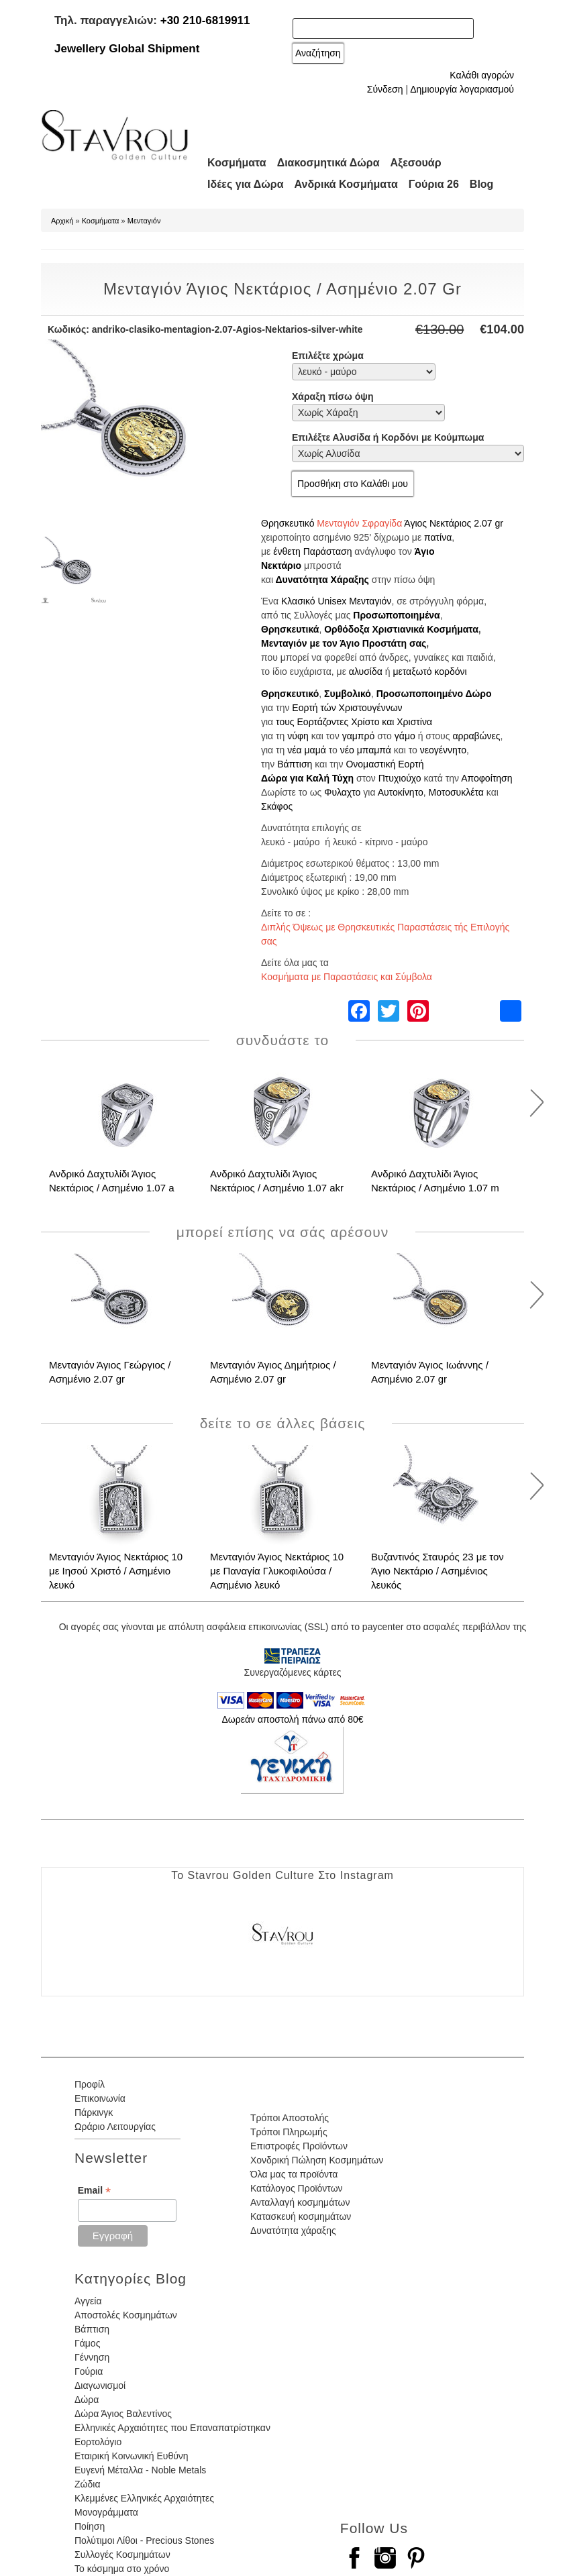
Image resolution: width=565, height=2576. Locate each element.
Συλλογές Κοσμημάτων (122, 2554)
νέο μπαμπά (365, 750)
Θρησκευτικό (287, 523)
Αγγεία (88, 2301)
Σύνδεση (385, 89)
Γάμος (87, 2343)
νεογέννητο (443, 750)
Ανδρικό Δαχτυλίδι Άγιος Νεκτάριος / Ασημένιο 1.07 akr (277, 1180)
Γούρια (88, 2371)
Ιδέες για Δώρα (245, 184)
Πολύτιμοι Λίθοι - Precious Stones (144, 2540)
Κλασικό (298, 601)
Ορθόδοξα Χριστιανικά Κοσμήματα (401, 629)
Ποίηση (89, 2526)
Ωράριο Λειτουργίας (115, 2126)
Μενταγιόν (144, 221)
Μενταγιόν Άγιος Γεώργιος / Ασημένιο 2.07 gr (109, 1372)
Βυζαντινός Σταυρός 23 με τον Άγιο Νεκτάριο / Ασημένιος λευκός (437, 1571)
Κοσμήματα (236, 162)
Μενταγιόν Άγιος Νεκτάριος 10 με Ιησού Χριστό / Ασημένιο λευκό (116, 1571)
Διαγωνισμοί (99, 2385)
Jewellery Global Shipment (126, 48)
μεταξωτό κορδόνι (429, 671)
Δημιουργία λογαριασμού (462, 89)
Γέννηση (91, 2357)
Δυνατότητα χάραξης (293, 2230)
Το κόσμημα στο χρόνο (121, 2568)
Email (94, 2190)
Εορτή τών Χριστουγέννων (347, 707)
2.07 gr (488, 523)
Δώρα (86, 2399)
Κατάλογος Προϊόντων (296, 2188)
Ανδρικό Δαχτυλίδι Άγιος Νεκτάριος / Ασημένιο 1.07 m (435, 1180)
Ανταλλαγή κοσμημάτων (300, 2202)
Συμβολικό (347, 693)
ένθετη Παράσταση (312, 551)
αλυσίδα (365, 671)
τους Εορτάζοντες (312, 721)
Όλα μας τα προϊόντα (294, 2174)
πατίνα (438, 537)
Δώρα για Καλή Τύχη (307, 778)
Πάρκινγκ (93, 2112)
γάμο (405, 736)
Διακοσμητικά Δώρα (328, 162)
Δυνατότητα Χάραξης (321, 579)
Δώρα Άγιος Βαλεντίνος (123, 2413)
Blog (482, 184)
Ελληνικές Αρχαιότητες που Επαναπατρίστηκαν (172, 2427)
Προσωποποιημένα (396, 615)
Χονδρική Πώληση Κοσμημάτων (316, 2160)
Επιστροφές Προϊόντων (299, 2146)
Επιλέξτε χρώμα (328, 355)
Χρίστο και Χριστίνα (391, 721)
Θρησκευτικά (290, 629)
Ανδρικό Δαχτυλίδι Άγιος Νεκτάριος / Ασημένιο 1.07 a (111, 1180)
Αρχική (62, 221)
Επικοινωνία (99, 2098)
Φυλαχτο (342, 792)
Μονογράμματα (106, 2512)
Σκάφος (277, 806)
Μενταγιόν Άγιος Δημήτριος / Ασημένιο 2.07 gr (273, 1372)
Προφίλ (89, 2084)
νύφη (298, 736)
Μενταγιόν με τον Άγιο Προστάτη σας (343, 643)
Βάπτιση (294, 764)
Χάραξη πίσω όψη (332, 396)
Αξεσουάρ (416, 162)
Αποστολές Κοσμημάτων (125, 2315)
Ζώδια (87, 2484)
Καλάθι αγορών (482, 75)
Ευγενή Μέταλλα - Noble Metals (140, 2470)
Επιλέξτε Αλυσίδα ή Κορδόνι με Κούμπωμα (388, 437)
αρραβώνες (476, 736)
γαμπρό (358, 736)
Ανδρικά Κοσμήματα (346, 184)
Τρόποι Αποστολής (289, 2117)
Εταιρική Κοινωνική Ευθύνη (131, 2456)
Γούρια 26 (434, 184)
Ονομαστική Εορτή (384, 764)
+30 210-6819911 (205, 20)
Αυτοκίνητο (400, 792)
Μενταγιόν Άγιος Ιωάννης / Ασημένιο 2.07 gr (430, 1372)
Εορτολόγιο (97, 2441)
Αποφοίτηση (486, 778)
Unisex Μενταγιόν (354, 601)
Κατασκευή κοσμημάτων (300, 2216)
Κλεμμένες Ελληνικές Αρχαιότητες (144, 2498)
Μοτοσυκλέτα (456, 792)
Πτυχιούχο (399, 778)
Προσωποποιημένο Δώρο (434, 693)
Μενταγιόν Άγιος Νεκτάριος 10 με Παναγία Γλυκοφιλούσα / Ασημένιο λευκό (277, 1571)
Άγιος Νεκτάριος (437, 523)
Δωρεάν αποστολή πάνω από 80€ (292, 1719)
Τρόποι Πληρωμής (288, 2132)
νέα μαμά (306, 750)
